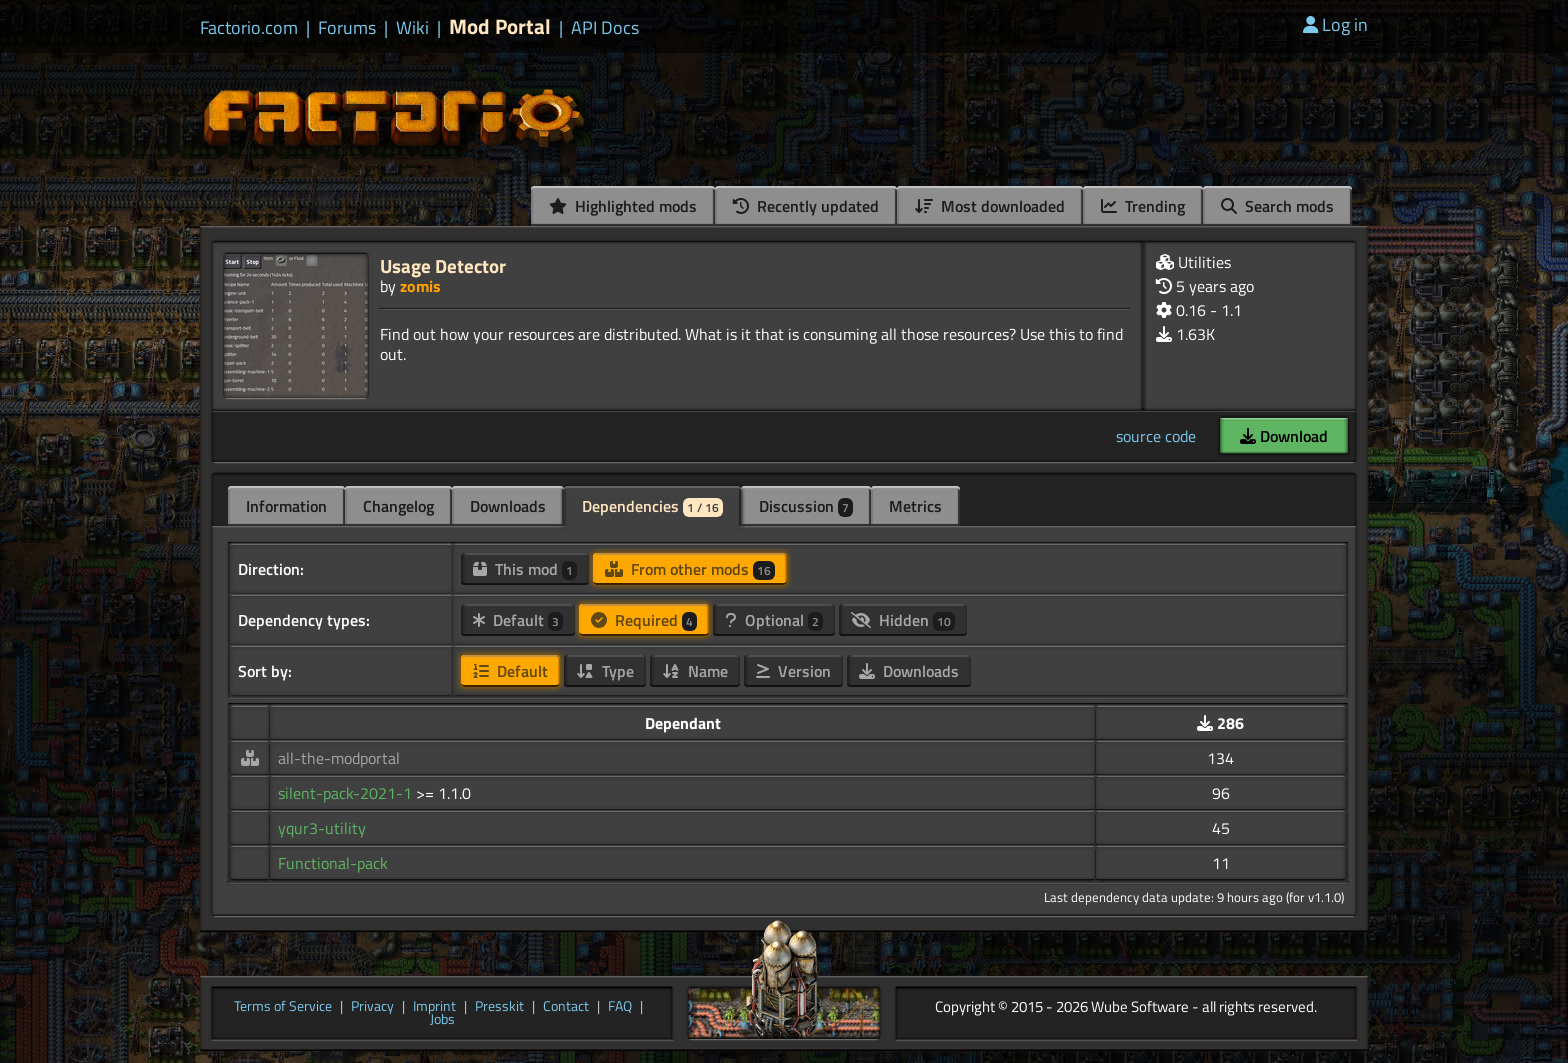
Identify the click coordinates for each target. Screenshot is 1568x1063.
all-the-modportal (339, 758)
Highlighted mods (623, 206)
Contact (566, 1007)
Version (793, 671)
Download (1284, 436)
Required (644, 620)
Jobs (442, 1020)
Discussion (806, 506)
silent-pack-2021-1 (347, 793)
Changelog (398, 506)
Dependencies (652, 506)
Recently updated (806, 206)
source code (1156, 436)
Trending (1143, 206)
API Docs (605, 28)
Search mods (1277, 206)
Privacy (372, 1007)
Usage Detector (443, 265)
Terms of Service (283, 1007)
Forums (347, 28)
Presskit (499, 1007)
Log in (1335, 24)
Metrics (915, 506)
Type (605, 671)
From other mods (690, 569)
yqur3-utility (322, 828)
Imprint (434, 1007)
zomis (420, 286)
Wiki (412, 28)
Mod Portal (500, 26)
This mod (525, 569)
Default (518, 620)
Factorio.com (249, 28)
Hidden (903, 620)
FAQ (620, 1007)
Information (286, 506)
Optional (774, 620)
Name (695, 671)
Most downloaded (990, 206)
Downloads (508, 506)
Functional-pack (333, 863)
